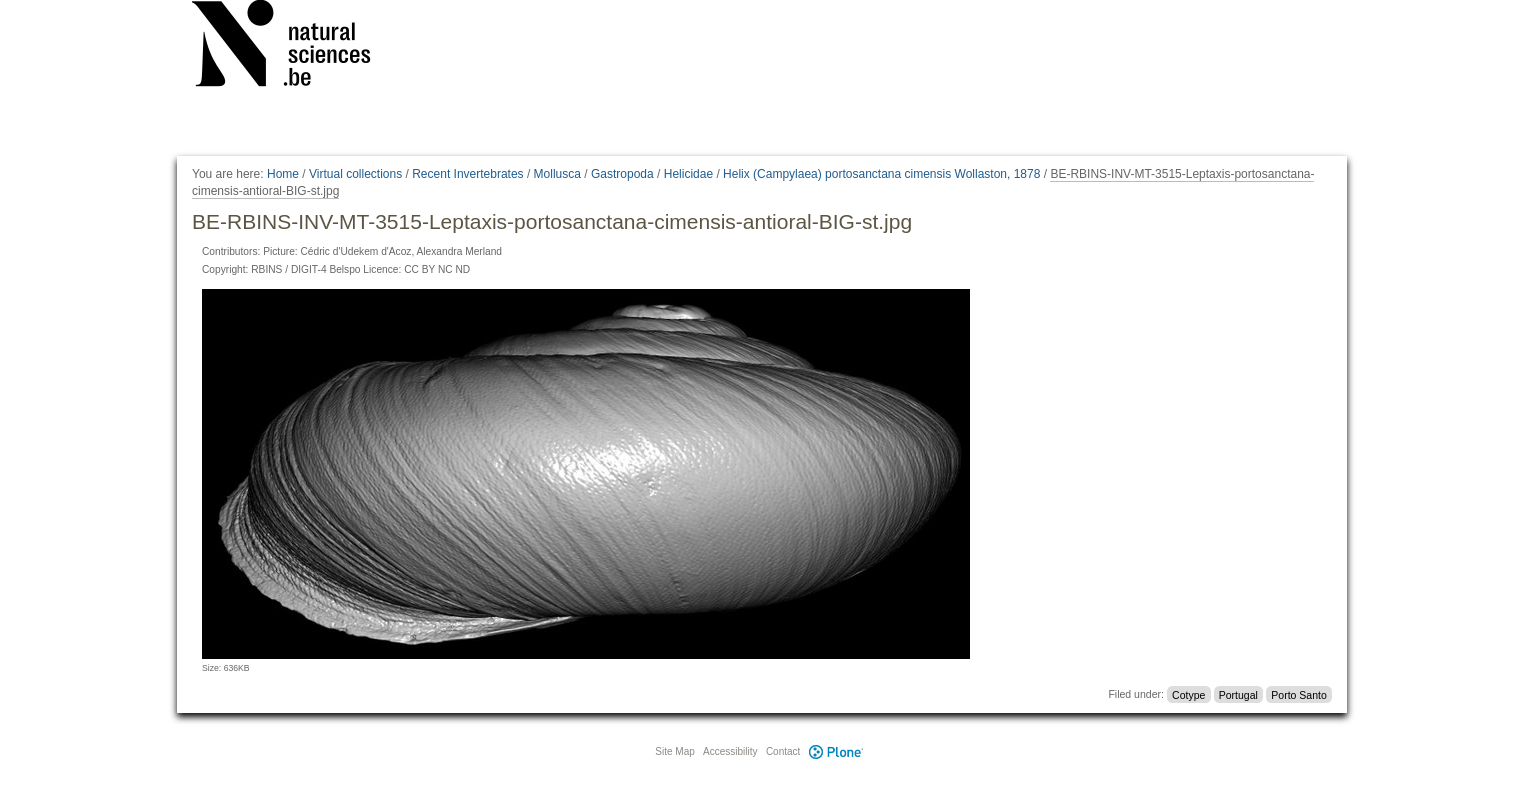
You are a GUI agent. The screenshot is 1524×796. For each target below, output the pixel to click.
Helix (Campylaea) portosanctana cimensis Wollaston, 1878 (881, 174)
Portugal (1238, 694)
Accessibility (730, 751)
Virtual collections (355, 174)
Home (283, 174)
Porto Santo (1298, 694)
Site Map (674, 751)
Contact (783, 751)
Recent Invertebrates (467, 174)
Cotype (1188, 694)
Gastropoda (622, 174)
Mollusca (557, 174)
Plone (836, 751)
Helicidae (688, 174)
